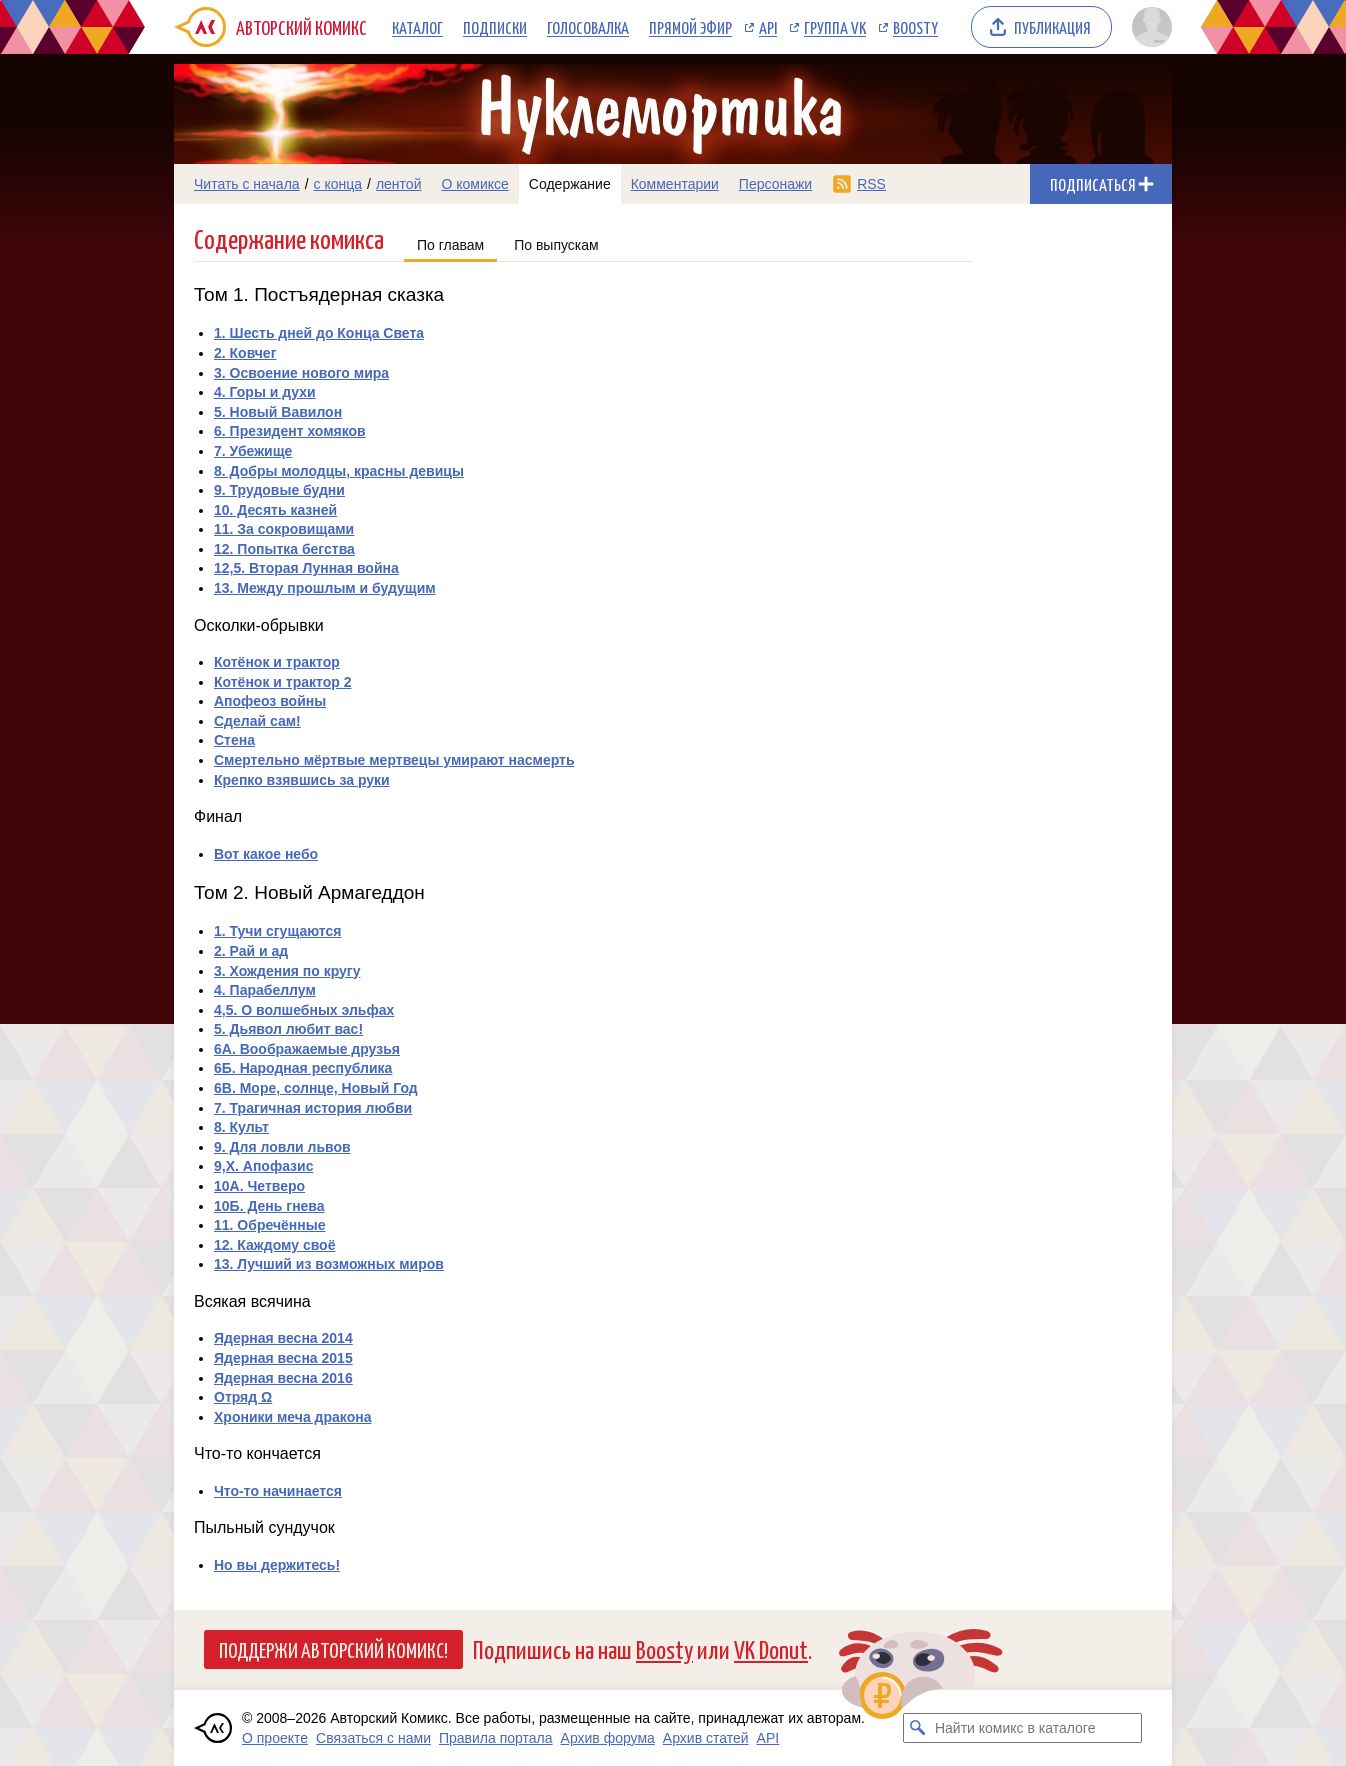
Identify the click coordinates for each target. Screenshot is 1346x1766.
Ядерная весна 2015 (283, 1358)
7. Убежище (253, 451)
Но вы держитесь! (277, 1565)
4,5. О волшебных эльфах (304, 1010)
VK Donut (771, 1648)
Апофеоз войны (270, 701)
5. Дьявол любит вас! (288, 1029)
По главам (450, 245)
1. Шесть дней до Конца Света (319, 333)
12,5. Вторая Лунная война (306, 568)
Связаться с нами (373, 1738)
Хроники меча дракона (292, 1417)
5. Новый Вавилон (278, 412)
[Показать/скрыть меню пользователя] (1148, 27)
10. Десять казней (275, 510)
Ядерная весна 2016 (283, 1378)
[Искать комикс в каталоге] (918, 1728)
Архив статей (706, 1738)
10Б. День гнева (269, 1206)
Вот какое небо (266, 854)
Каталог (417, 27)
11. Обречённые (269, 1225)
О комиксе (474, 184)
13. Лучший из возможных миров (329, 1264)
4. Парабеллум (265, 990)
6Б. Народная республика (303, 1068)
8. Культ (241, 1127)
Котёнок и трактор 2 (282, 682)
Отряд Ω (243, 1397)
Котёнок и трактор (277, 662)
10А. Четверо (259, 1186)
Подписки (495, 27)
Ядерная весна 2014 (283, 1338)
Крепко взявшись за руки (302, 780)
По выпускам (556, 245)
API (768, 27)
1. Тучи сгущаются (277, 931)
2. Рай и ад (251, 951)
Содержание (570, 184)
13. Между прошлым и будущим (325, 588)
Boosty (915, 27)
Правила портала (496, 1738)
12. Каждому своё (274, 1245)
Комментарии (675, 184)
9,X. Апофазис (263, 1166)
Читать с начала (247, 184)
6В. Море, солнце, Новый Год (316, 1088)
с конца (338, 184)
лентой (399, 184)
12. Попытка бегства (284, 549)
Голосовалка (588, 27)
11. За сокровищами (284, 529)
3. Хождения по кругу (287, 971)
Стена (234, 740)
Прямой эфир (690, 27)
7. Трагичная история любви (313, 1108)
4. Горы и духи (265, 392)
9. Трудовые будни (279, 490)
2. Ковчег (245, 353)
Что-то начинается (278, 1491)
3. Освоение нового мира (301, 373)
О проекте (275, 1738)
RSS (871, 184)
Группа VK (835, 27)
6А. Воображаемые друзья (307, 1049)
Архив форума (608, 1738)
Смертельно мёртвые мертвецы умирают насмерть (394, 760)
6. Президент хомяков (290, 431)
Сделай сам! (257, 721)
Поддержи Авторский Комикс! (333, 1649)
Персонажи (775, 184)
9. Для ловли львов (282, 1147)
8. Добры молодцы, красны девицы (339, 471)
